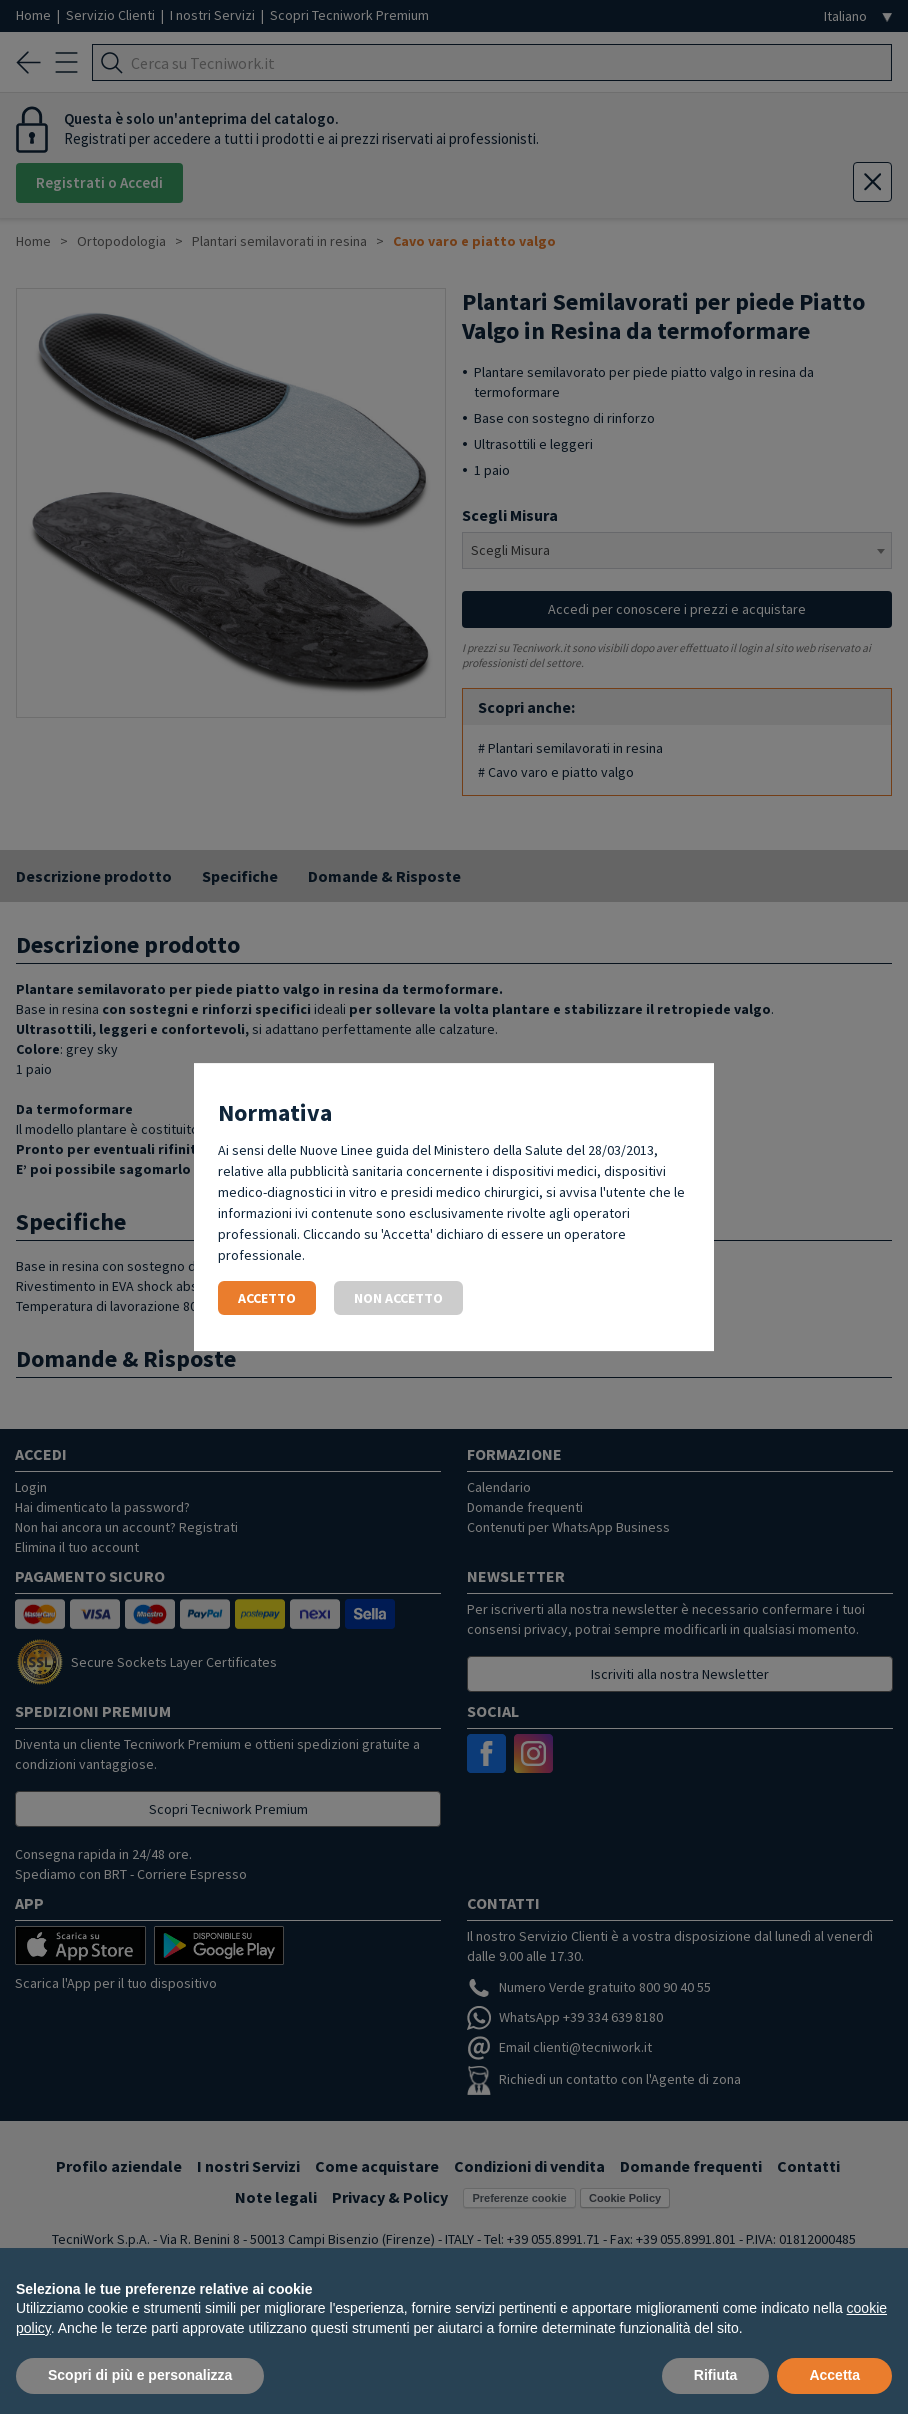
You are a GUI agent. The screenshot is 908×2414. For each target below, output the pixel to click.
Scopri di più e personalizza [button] (140, 2375)
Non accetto (398, 1298)
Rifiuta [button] (716, 2375)
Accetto (267, 1298)
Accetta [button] (834, 2375)
